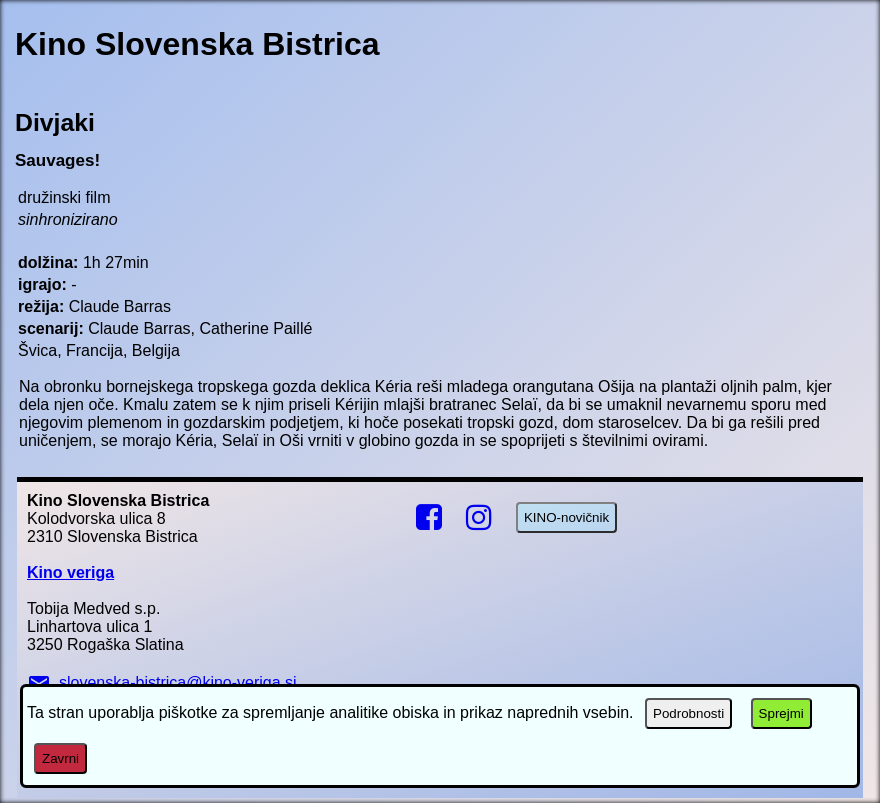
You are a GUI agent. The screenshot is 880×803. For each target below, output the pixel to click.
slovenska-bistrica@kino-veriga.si (162, 682)
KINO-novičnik (566, 517)
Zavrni (60, 758)
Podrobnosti (688, 713)
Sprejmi (781, 713)
